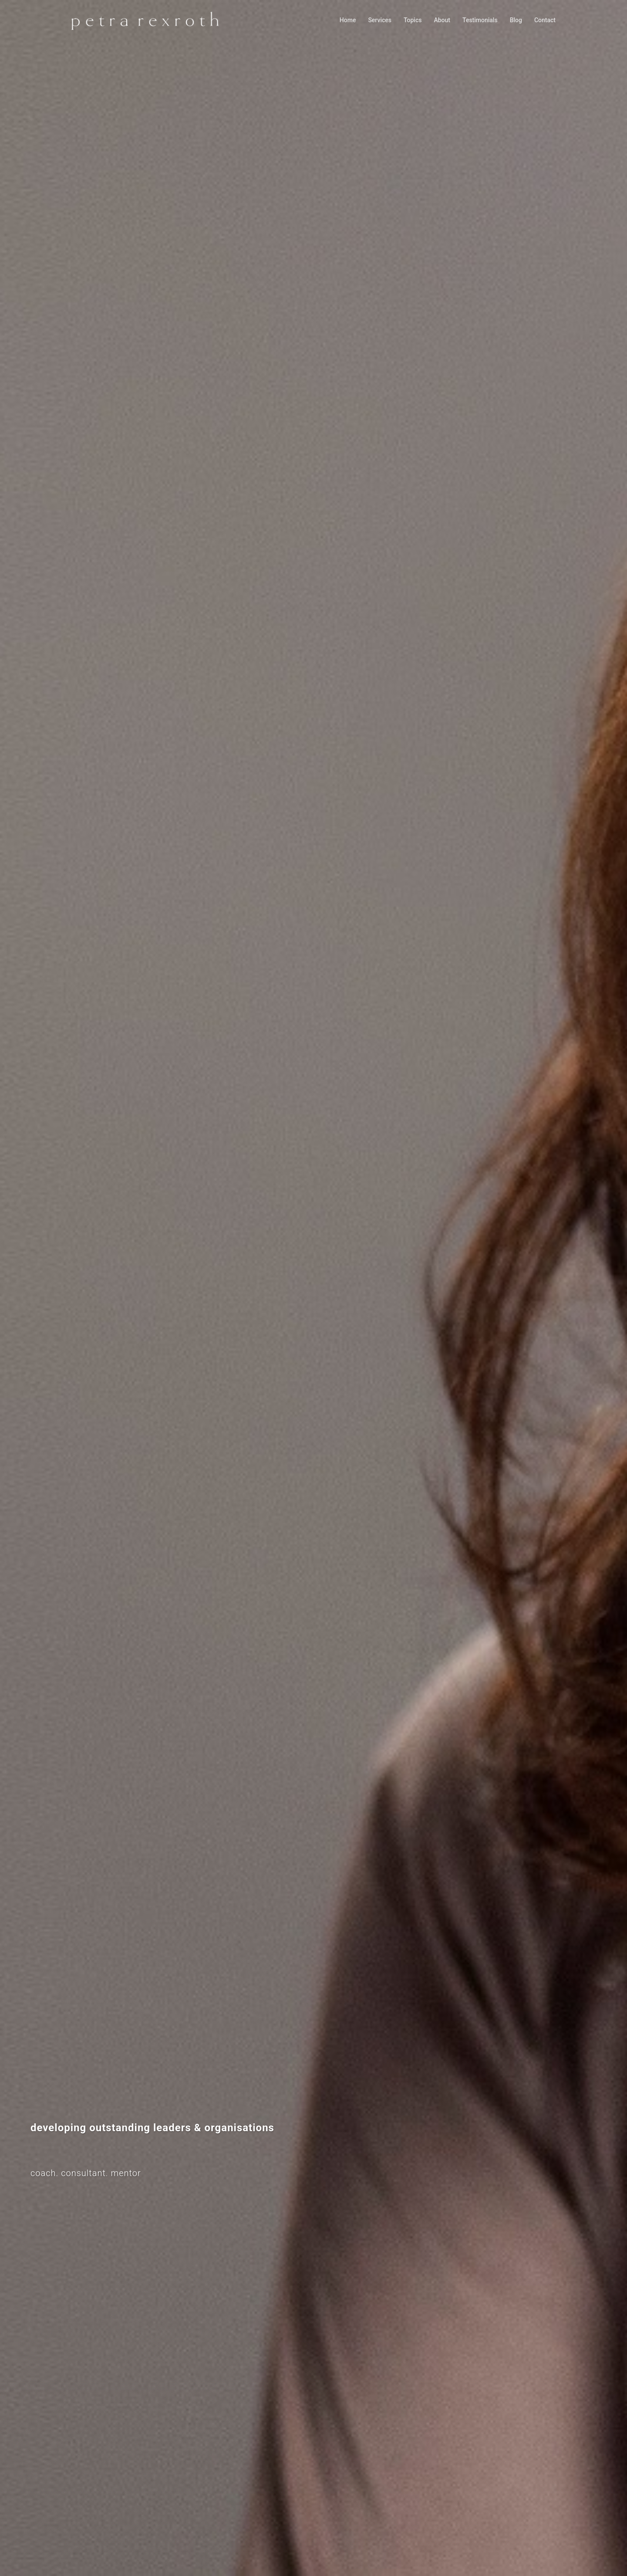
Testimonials (480, 20)
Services (379, 20)
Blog (516, 20)
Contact (545, 20)
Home (348, 20)
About (442, 20)
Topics (412, 20)
